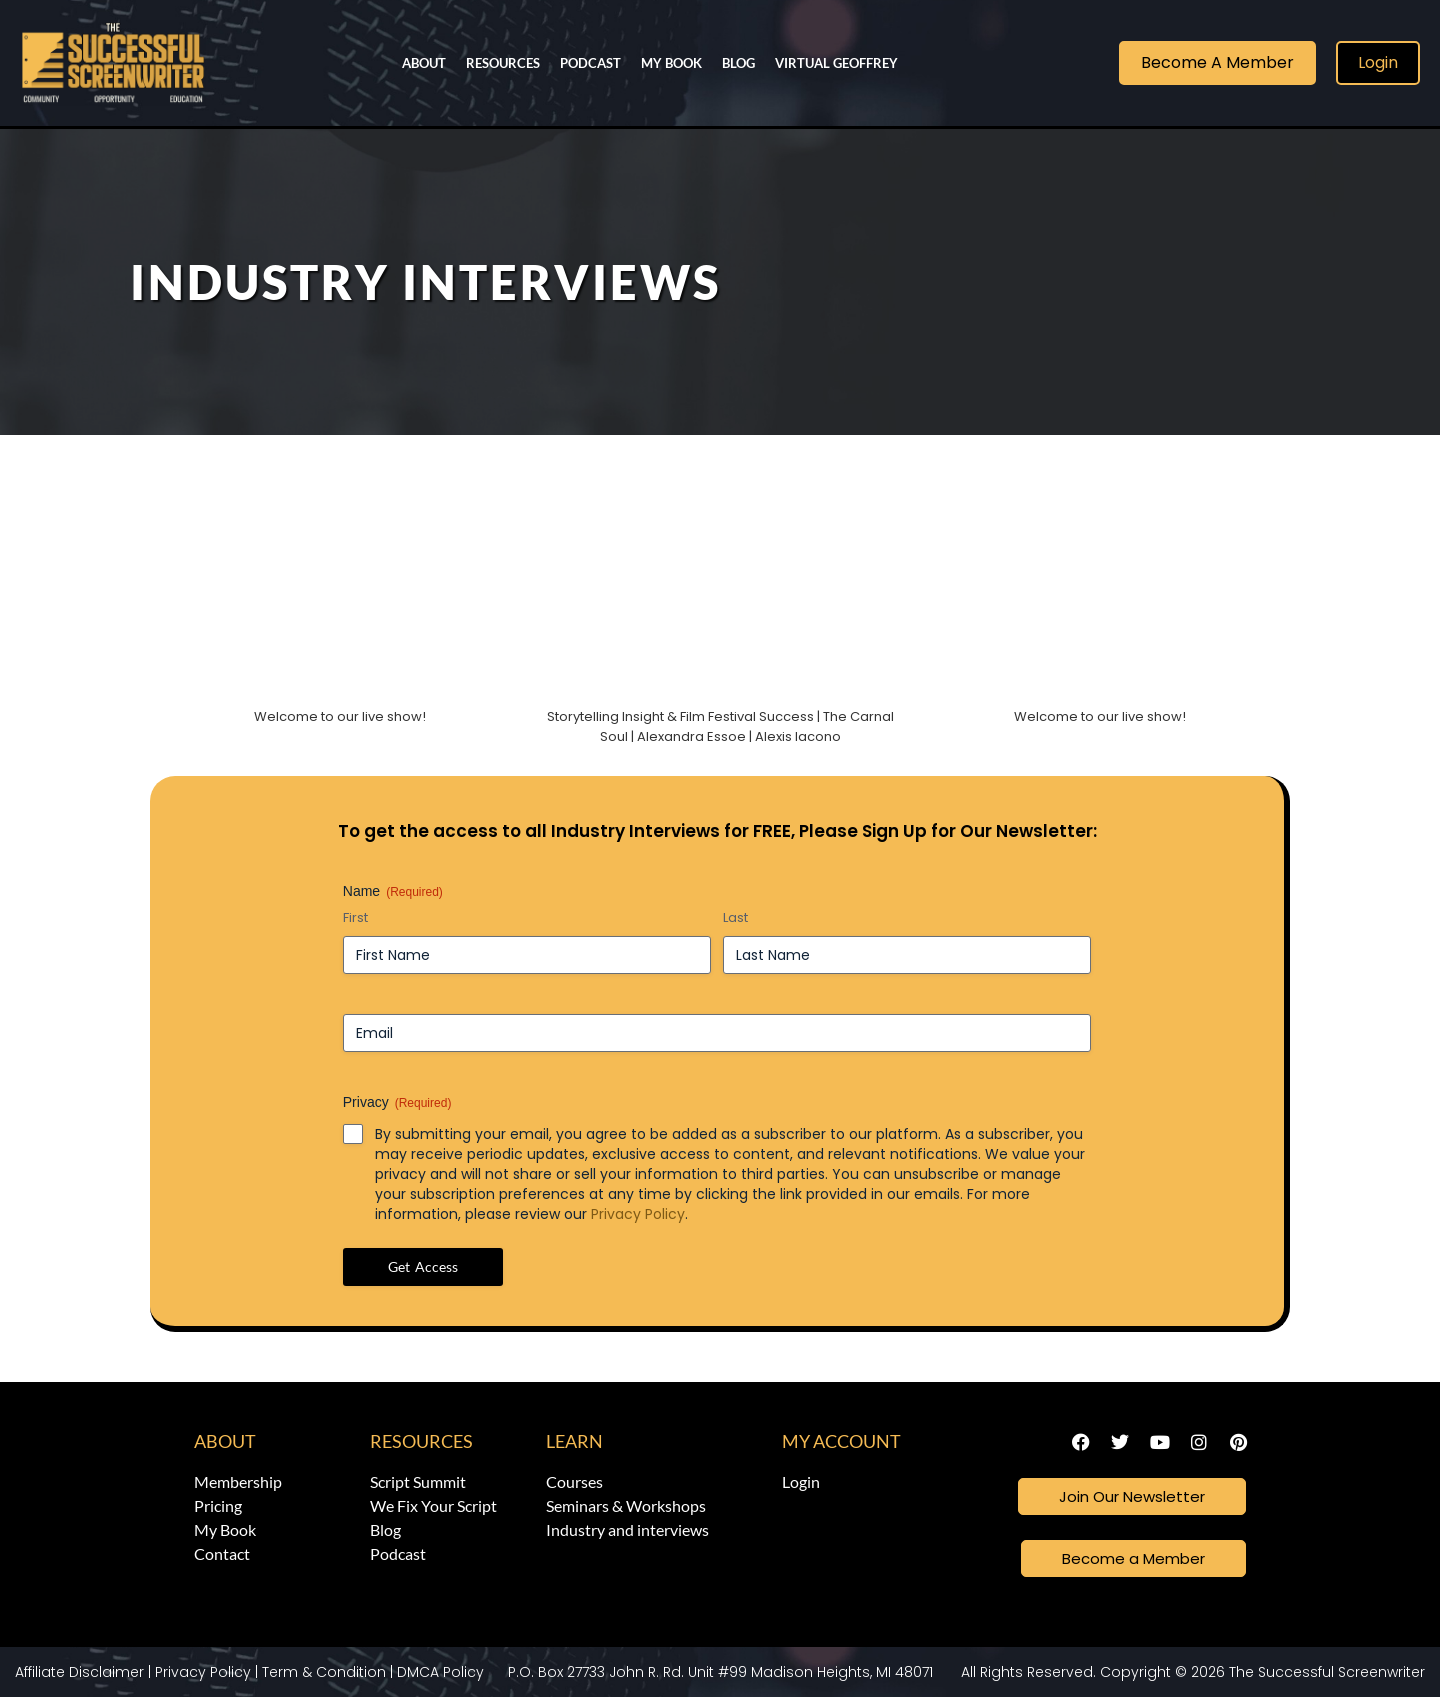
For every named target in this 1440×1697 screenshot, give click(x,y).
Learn (574, 1441)
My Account (841, 1441)
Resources (503, 63)
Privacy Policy (638, 1214)
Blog (738, 63)
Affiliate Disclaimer (79, 1672)
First (355, 918)
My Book (671, 63)
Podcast (590, 63)
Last (735, 918)
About (424, 63)
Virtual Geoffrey (836, 63)
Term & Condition (324, 1672)
